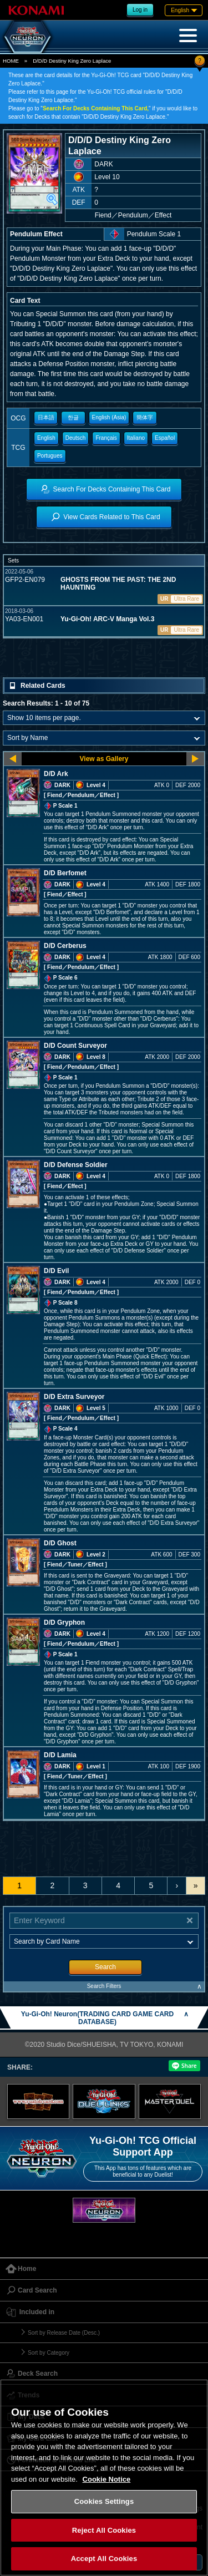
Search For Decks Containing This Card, (96, 108)
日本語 (46, 417)
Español (165, 438)
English (46, 438)
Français (105, 438)
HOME (11, 61)
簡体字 (144, 417)
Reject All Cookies (104, 2530)
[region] (104, 2477)
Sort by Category (48, 2353)
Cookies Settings (104, 2501)
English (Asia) (109, 417)
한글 (73, 417)
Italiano (136, 438)
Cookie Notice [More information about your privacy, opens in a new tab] (107, 2479)
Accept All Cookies (104, 2558)
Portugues (50, 456)
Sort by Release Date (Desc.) (64, 2333)
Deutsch (75, 438)
